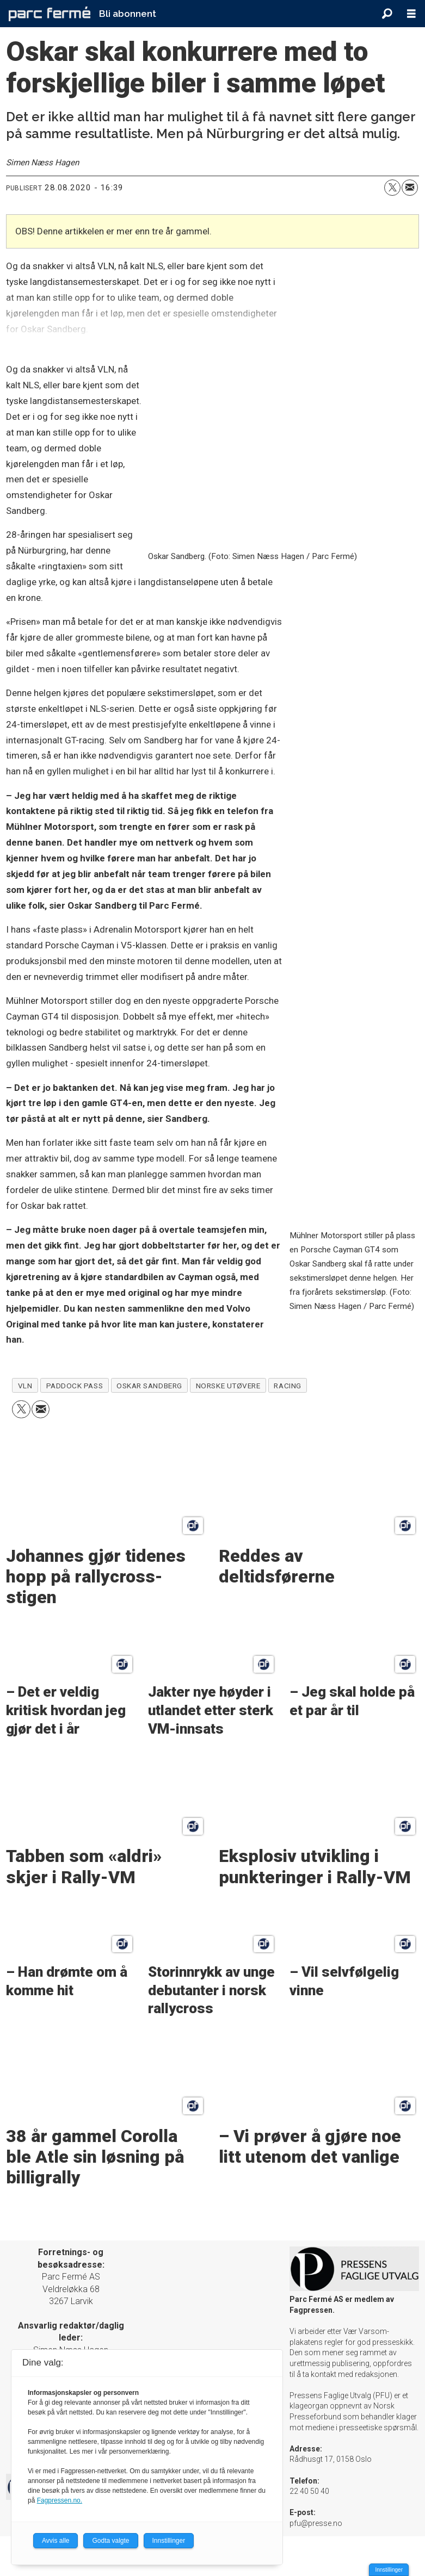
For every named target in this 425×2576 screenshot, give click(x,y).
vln (25, 1385)
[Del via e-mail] (410, 187)
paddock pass (74, 1385)
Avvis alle (55, 2540)
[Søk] (387, 13)
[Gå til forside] (49, 13)
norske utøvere (228, 1385)
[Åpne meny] (411, 13)
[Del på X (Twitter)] (392, 187)
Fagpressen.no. (59, 2500)
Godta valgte (110, 2540)
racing (287, 1385)
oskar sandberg (149, 1385)
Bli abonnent (127, 13)
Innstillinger (389, 2570)
